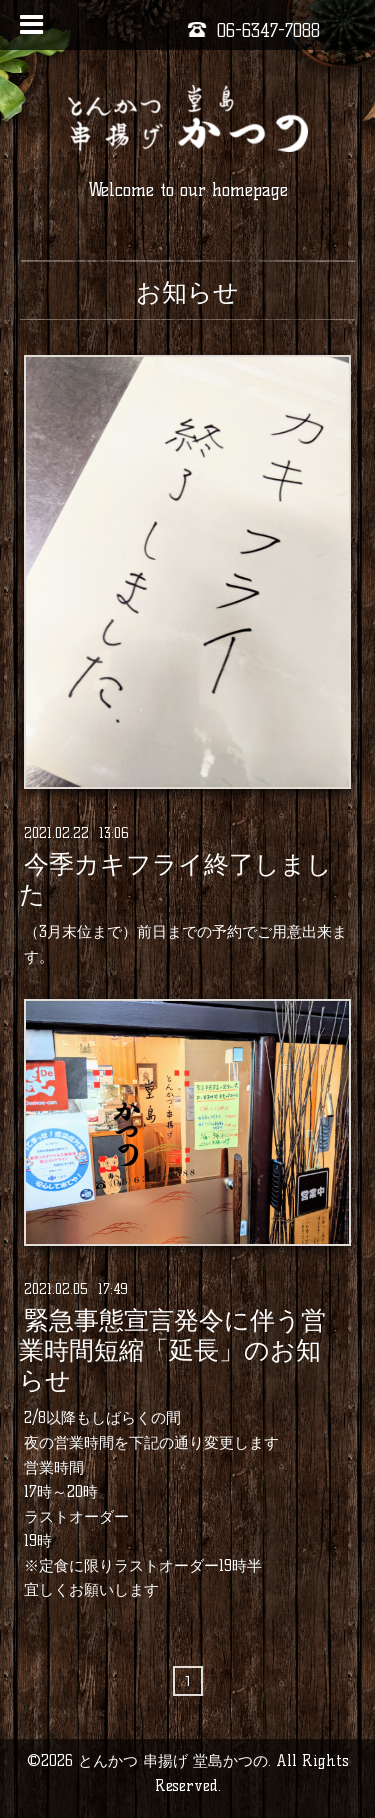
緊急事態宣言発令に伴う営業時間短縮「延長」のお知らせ (172, 1351)
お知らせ (187, 292)
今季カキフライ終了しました (175, 879)
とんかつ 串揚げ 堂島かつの (173, 1760)
